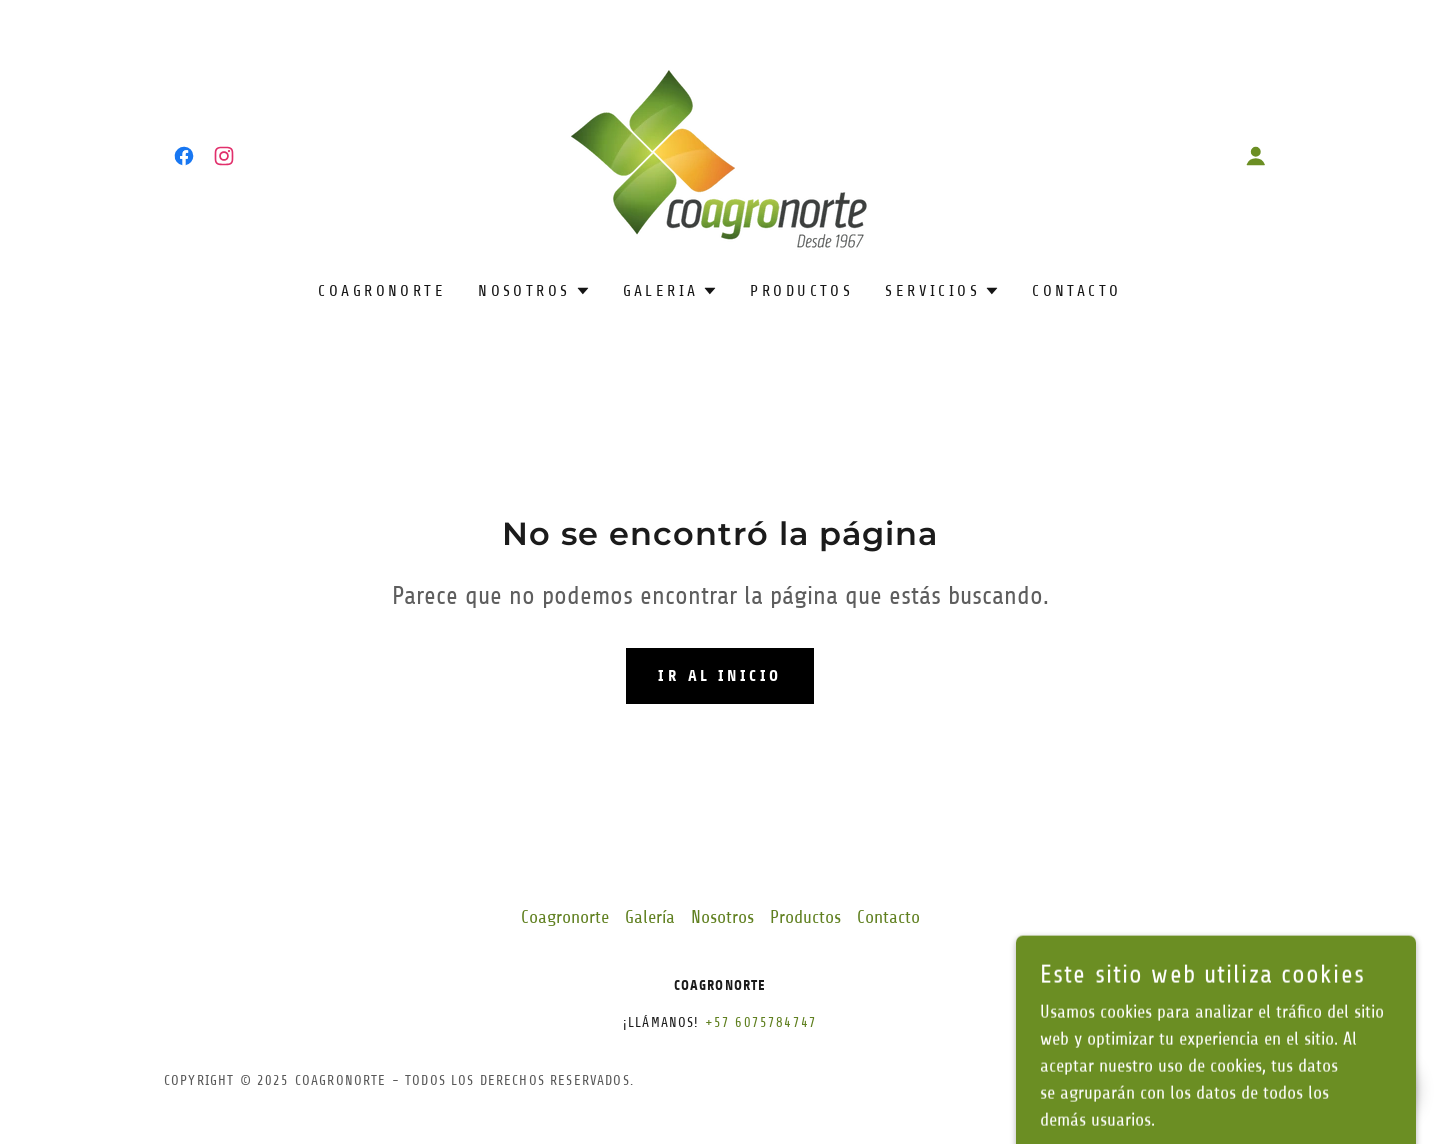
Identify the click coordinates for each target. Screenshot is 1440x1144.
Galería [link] (650, 917)
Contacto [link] (1076, 291)
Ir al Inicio (719, 675)
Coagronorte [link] (382, 291)
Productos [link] (801, 291)
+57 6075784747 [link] (761, 1022)
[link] (184, 156)
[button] (1256, 156)
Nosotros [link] (722, 917)
